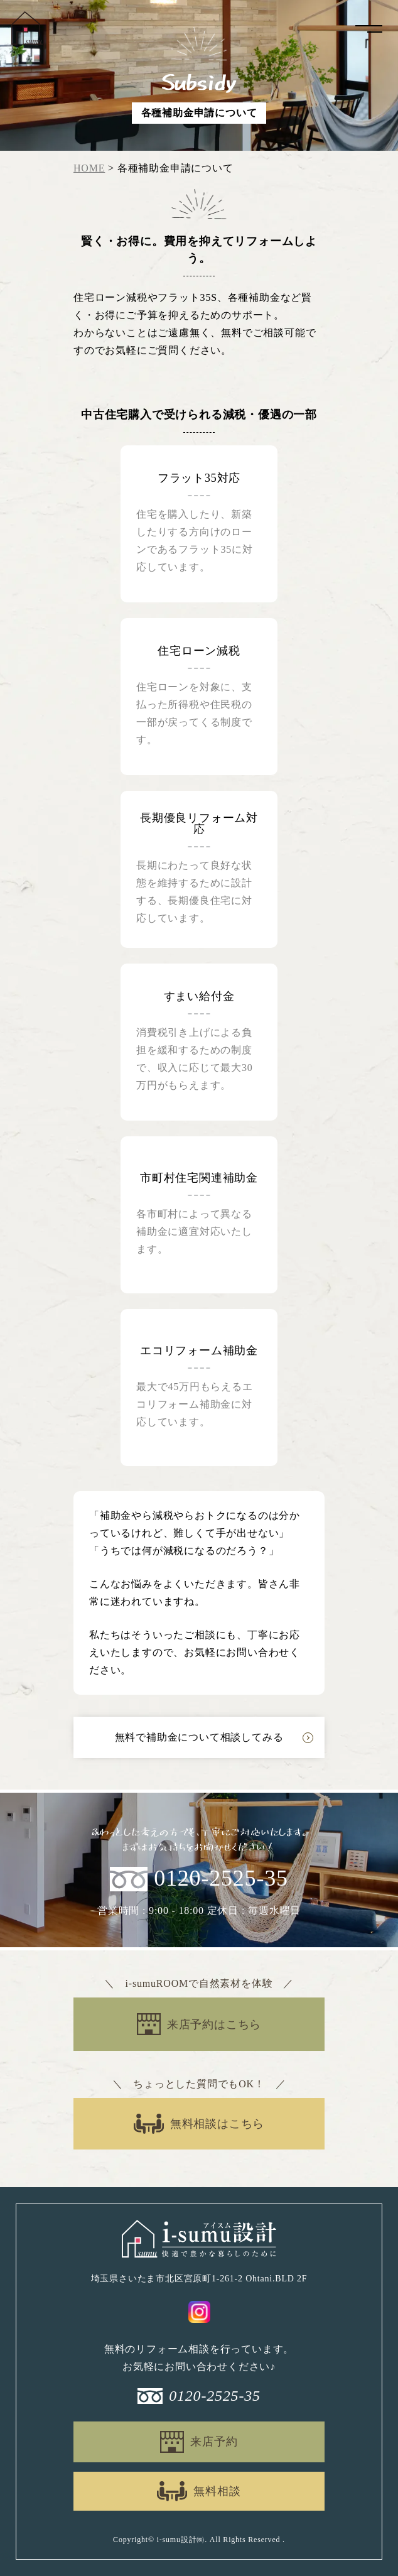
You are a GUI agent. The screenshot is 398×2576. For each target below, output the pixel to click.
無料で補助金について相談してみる (199, 1737)
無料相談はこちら (217, 2123)
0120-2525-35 (221, 1879)
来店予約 (213, 2441)
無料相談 (216, 2491)
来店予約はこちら (214, 2024)
